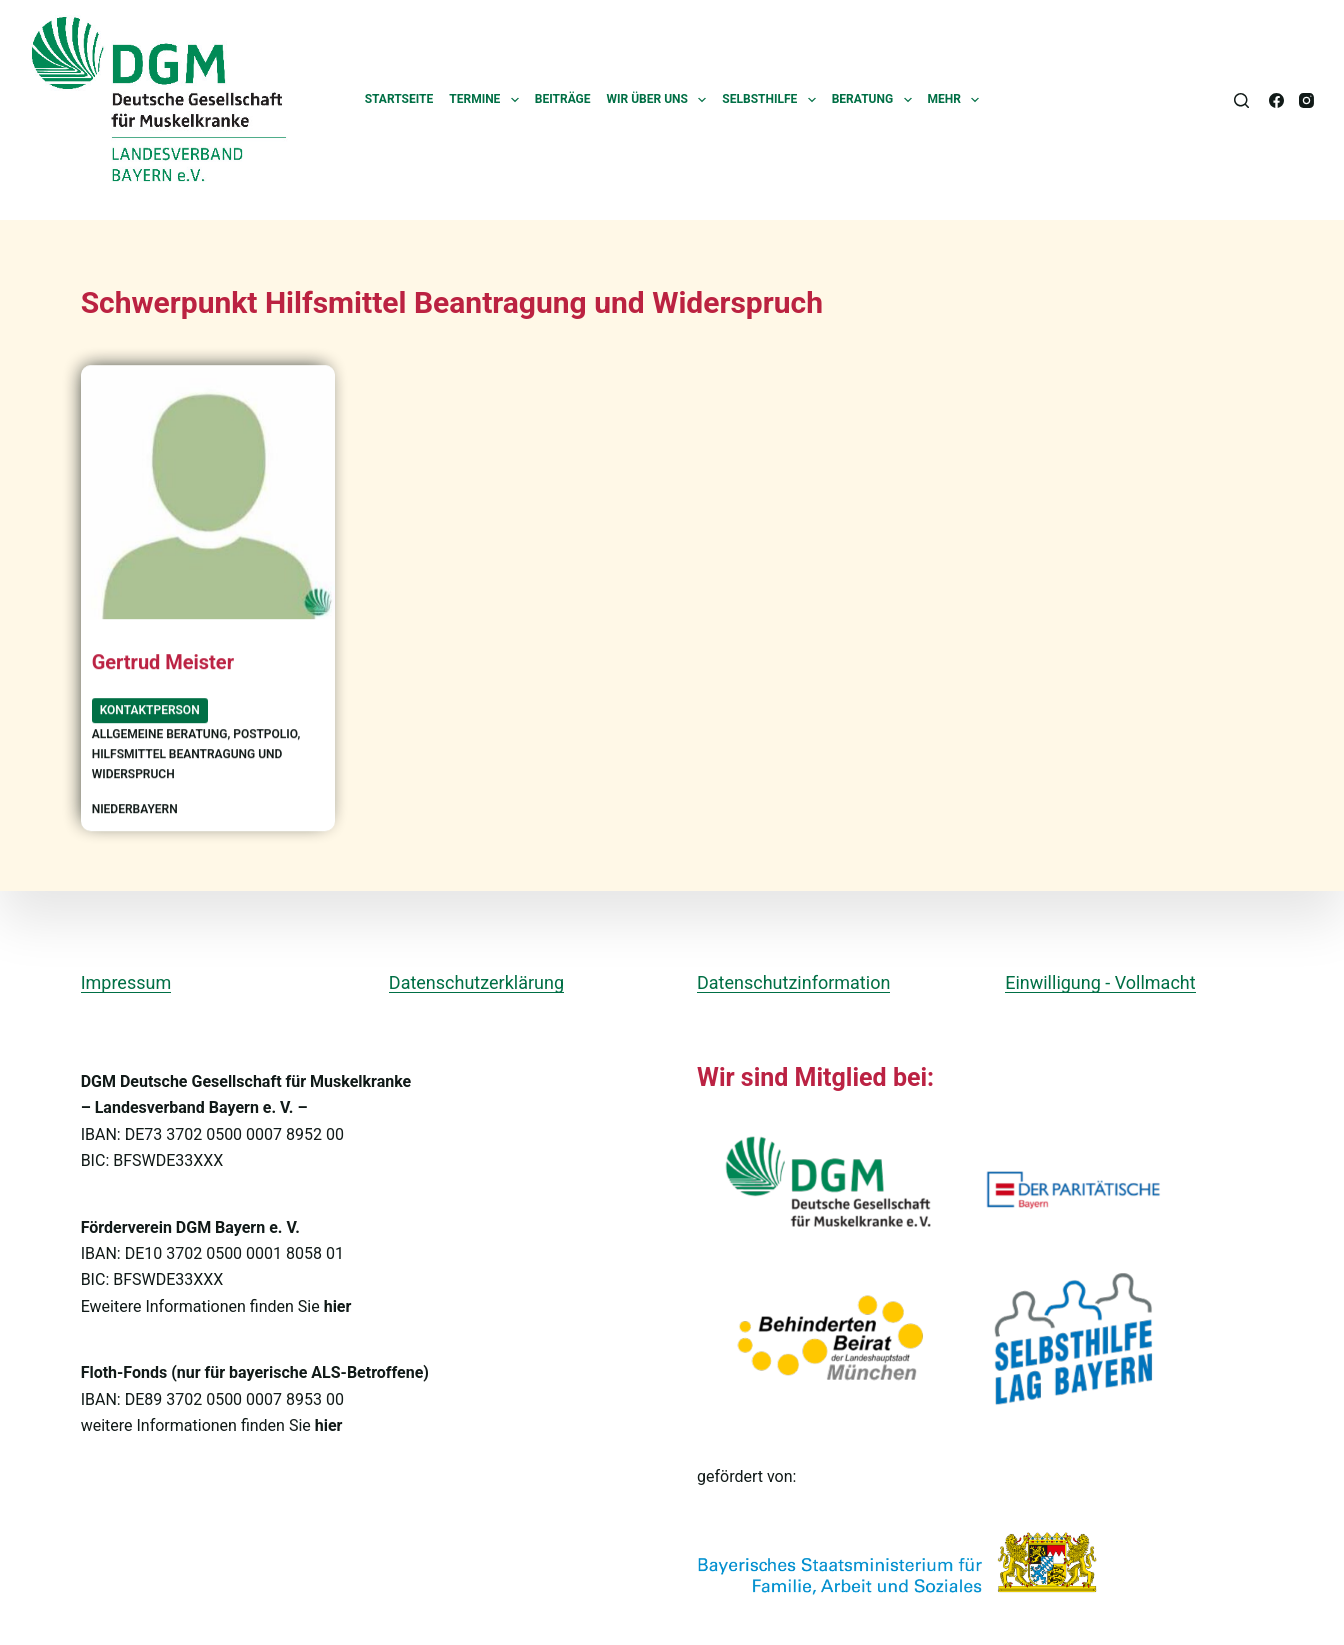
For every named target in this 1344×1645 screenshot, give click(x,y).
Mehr (958, 100)
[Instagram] (1306, 100)
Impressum (126, 981)
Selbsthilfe (772, 100)
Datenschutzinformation (793, 981)
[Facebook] (1276, 100)
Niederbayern (135, 809)
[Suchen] (1241, 100)
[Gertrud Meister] (208, 493)
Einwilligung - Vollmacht (1100, 981)
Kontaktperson (150, 710)
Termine (488, 100)
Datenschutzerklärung (476, 981)
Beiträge (563, 99)
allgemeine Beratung (160, 735)
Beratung (876, 100)
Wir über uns (661, 100)
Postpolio (265, 735)
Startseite (399, 99)
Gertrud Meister (163, 664)
